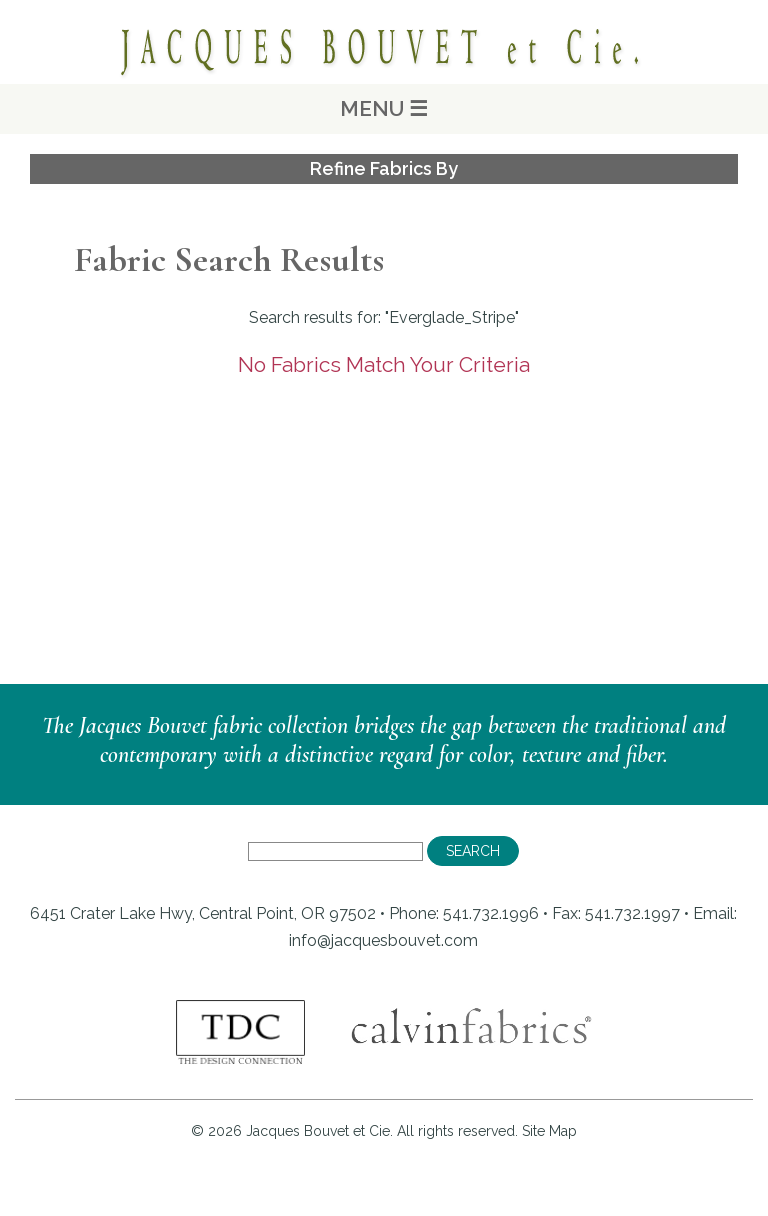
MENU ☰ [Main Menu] (384, 108)
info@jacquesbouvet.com (383, 940)
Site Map (549, 1131)
